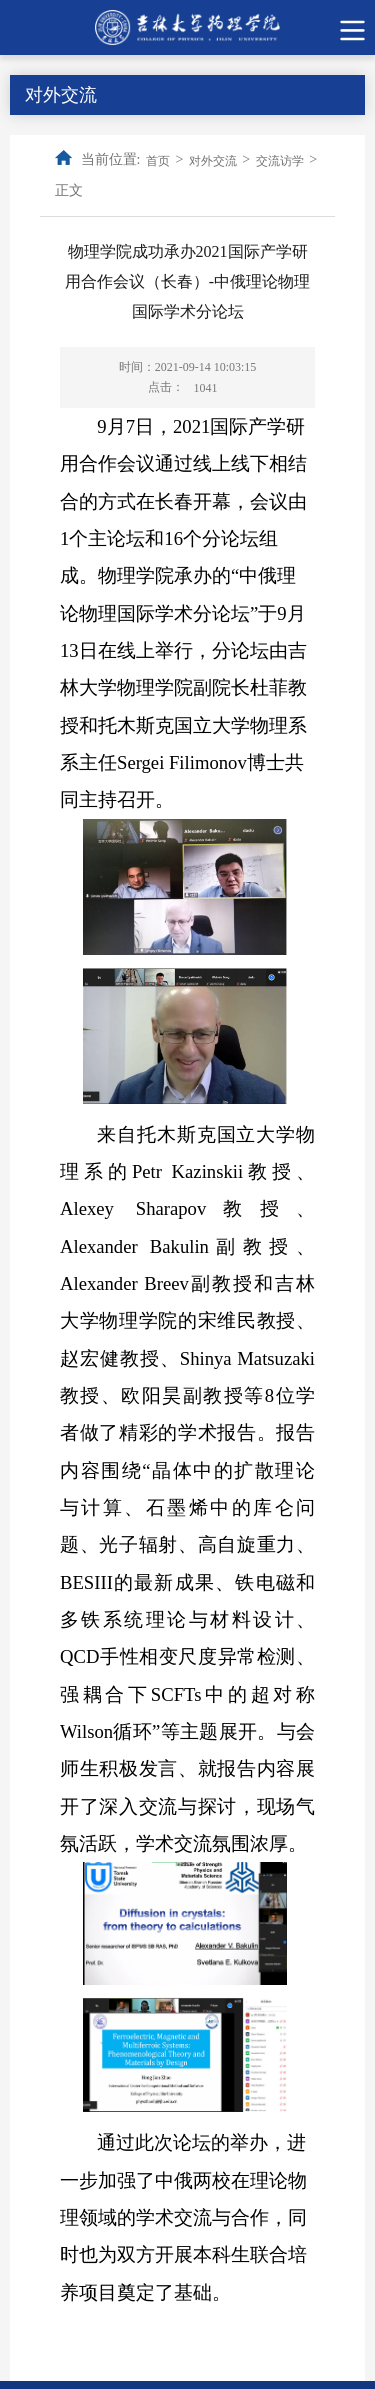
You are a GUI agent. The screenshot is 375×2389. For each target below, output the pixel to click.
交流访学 (280, 161)
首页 (158, 161)
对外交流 (213, 161)
